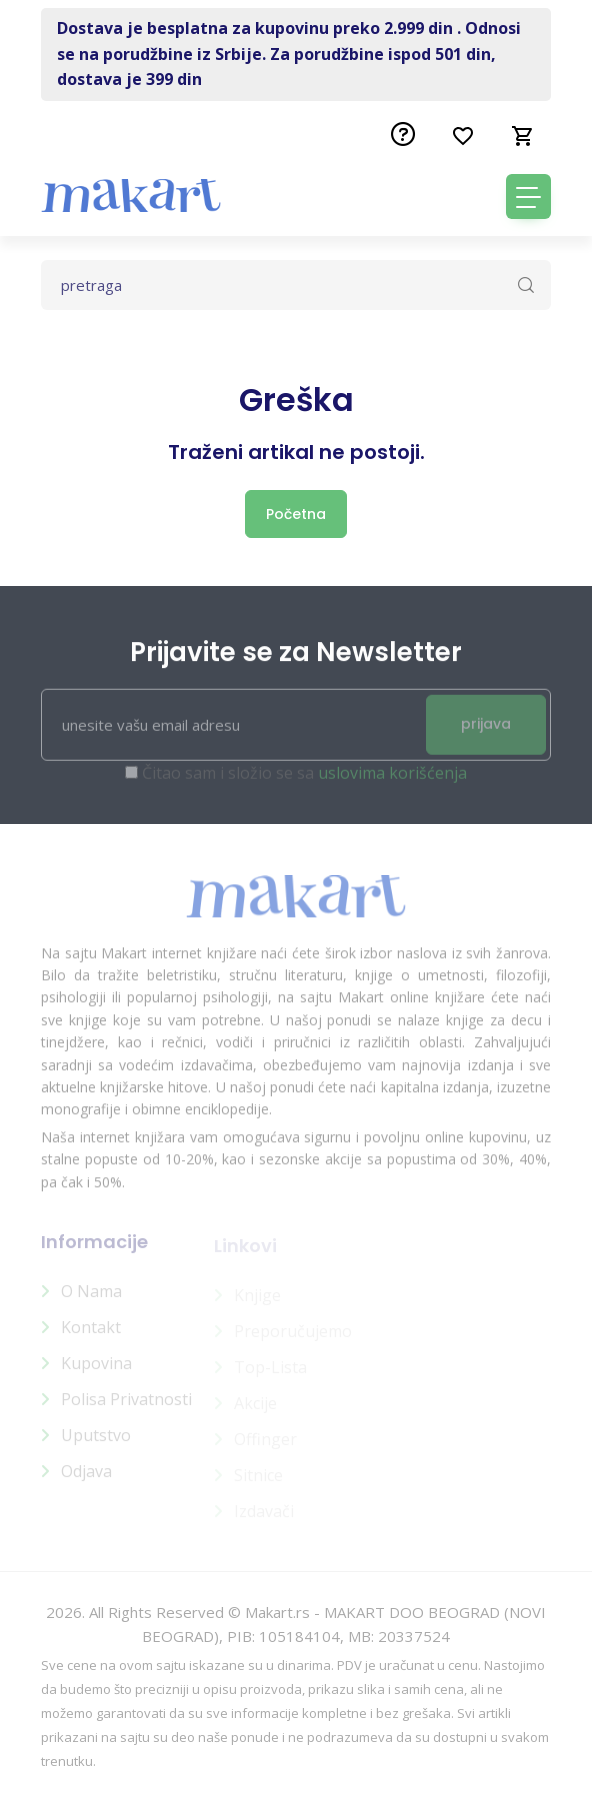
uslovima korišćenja (392, 781)
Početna (296, 514)
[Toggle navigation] (528, 196)
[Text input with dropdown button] (296, 285)
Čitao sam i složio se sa (304, 781)
